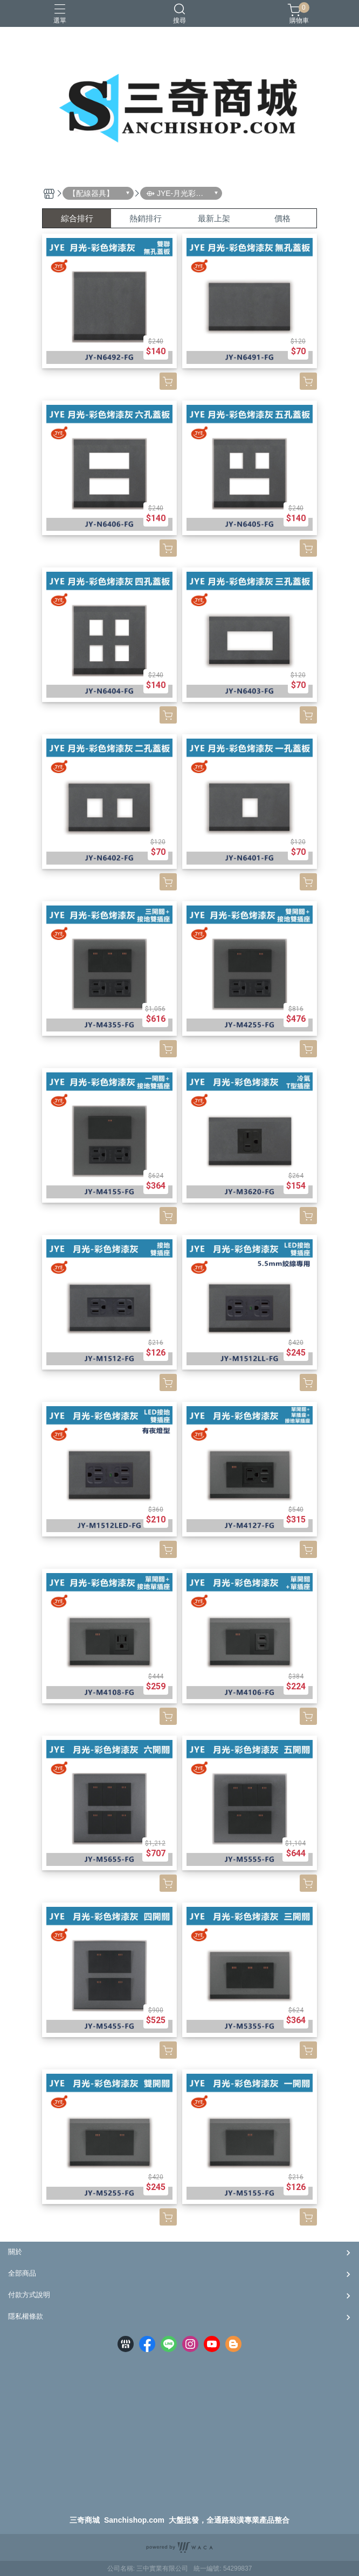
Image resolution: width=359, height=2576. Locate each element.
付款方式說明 (29, 2295)
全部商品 (22, 2273)
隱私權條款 (25, 2316)
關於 (15, 2252)
